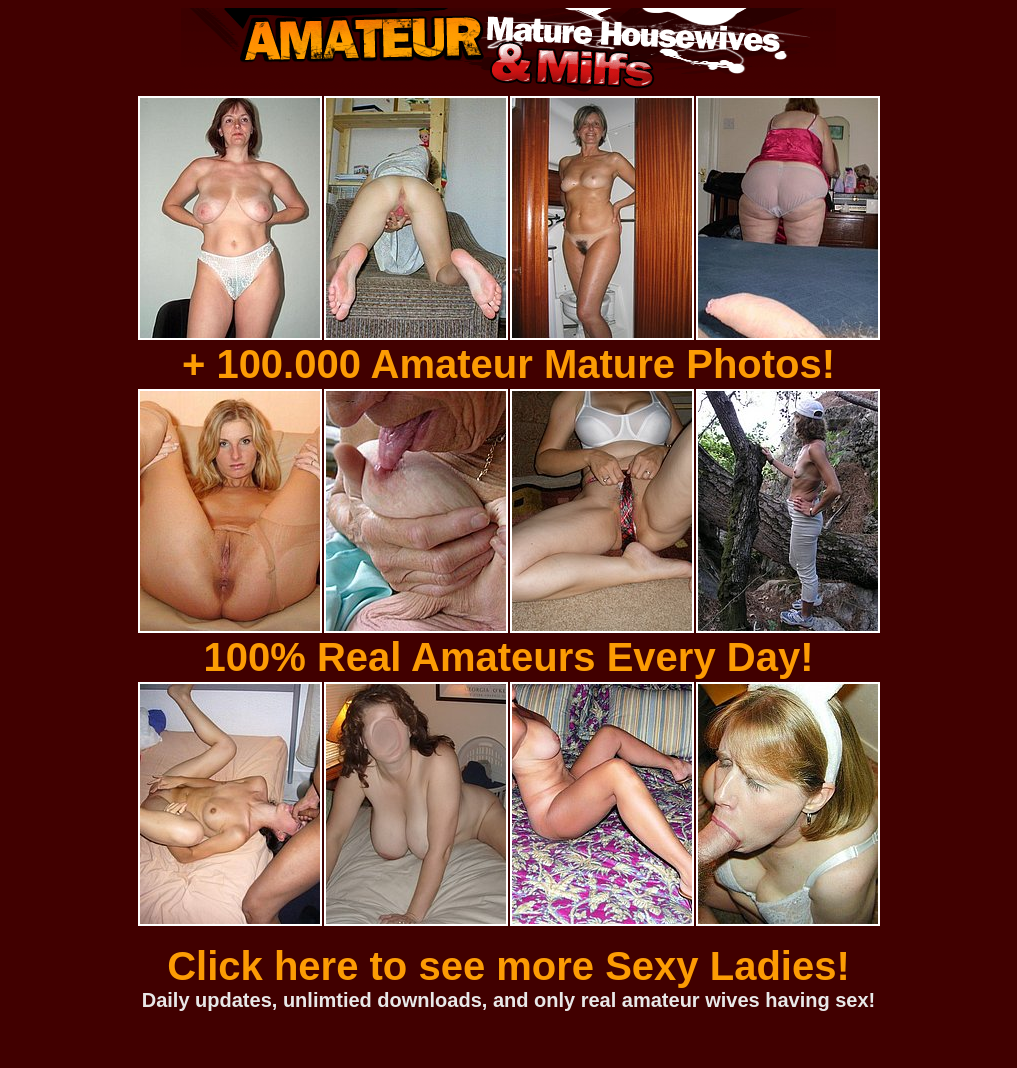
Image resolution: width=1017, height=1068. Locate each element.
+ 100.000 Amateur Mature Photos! (508, 364)
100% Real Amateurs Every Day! (509, 657)
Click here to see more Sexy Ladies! (508, 966)
